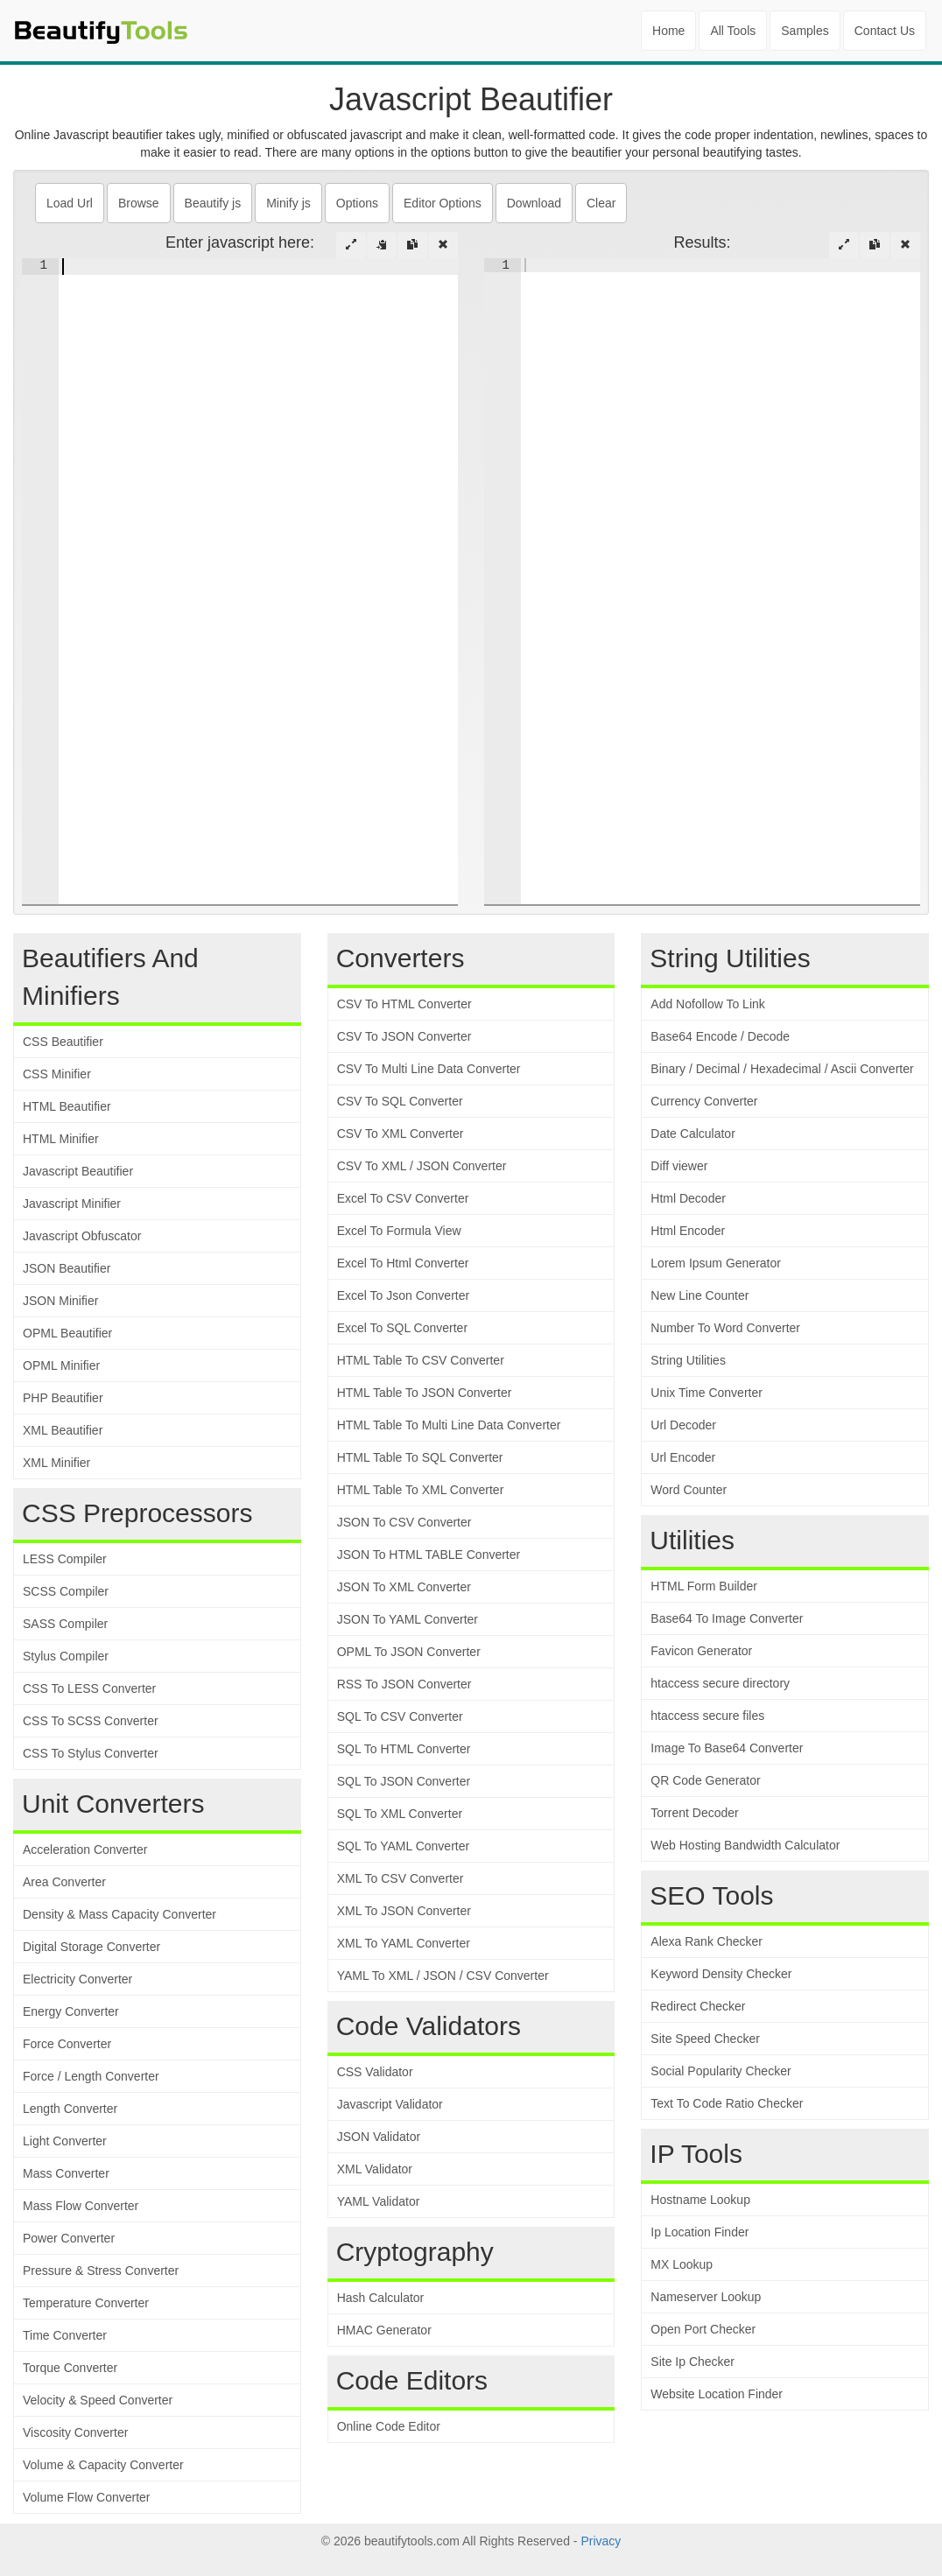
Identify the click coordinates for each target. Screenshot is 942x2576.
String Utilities (688, 1360)
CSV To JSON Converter (404, 1036)
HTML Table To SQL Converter (420, 1457)
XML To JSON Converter (404, 1911)
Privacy (600, 2541)
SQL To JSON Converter (404, 1781)
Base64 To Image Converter (726, 1618)
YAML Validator (378, 2201)
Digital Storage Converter (91, 1947)
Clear (601, 203)
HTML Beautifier (67, 1106)
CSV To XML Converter (400, 1134)
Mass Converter (66, 2173)
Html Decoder (688, 1198)
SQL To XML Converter (399, 1814)
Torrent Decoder (694, 1813)
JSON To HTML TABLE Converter (429, 1555)
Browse (138, 203)
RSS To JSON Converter (404, 1684)
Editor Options (443, 203)
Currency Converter (703, 1101)
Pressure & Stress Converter (101, 2271)
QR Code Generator (705, 1780)
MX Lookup (681, 2264)
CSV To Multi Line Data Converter (429, 1069)
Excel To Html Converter (403, 1263)
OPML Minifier (61, 1365)
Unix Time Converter (706, 1393)
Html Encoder (687, 1231)
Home (668, 31)
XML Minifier (56, 1463)
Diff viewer (678, 1166)
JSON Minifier (60, 1301)
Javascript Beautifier (78, 1171)
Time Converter (65, 2335)
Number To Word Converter (725, 1328)
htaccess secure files (707, 1716)
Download (534, 203)
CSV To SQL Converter (400, 1101)
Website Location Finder (716, 2394)
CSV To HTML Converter (404, 1004)
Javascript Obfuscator (82, 1236)
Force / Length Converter (91, 2076)
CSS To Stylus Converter (90, 1753)
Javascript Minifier (72, 1204)
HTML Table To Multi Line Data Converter (449, 1425)
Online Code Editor (388, 2426)
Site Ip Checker (692, 2362)
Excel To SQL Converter (402, 1328)
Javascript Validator (390, 2104)
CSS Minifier (57, 1074)
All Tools (733, 31)
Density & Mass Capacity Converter (119, 1914)
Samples (804, 31)
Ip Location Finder (699, 2232)
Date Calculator (692, 1134)
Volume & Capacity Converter (103, 2465)
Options (357, 203)
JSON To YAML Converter (407, 1619)
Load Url (69, 203)
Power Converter (69, 2238)
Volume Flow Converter (87, 2497)
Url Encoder (682, 1457)
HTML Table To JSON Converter (424, 1393)
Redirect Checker (697, 2006)
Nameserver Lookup (705, 2297)
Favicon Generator (701, 1651)
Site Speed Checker (705, 2039)
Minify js (288, 203)
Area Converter (64, 1882)
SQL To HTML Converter (404, 1749)
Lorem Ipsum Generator (715, 1263)
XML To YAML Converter (403, 1943)
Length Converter (70, 2109)
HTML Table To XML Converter (420, 1490)
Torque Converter (70, 2368)
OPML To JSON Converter (409, 1652)
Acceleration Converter (85, 1850)
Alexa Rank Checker (706, 1941)
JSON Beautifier (66, 1268)
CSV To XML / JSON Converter (422, 1166)
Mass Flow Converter (80, 2206)
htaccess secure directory (720, 1683)
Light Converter (65, 2141)
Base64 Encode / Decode (720, 1036)
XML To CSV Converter (400, 1878)
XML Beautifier (62, 1430)
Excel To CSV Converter (403, 1198)
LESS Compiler (65, 1559)
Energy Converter (71, 2011)
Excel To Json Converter (403, 1295)
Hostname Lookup (700, 2200)
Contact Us (884, 31)
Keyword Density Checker (720, 1974)
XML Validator (374, 2169)
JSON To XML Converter (404, 1587)
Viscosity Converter (75, 2432)
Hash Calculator (381, 2298)
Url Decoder (683, 1425)
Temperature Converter (86, 2303)
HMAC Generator (384, 2330)
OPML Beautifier (67, 1333)
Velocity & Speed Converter (97, 2400)
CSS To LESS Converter (89, 1688)
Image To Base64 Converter (726, 1748)
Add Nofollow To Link (707, 1004)
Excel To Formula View (399, 1231)
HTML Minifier (61, 1139)
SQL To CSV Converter (400, 1716)
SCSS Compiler (66, 1591)
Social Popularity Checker (720, 2071)
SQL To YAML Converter (403, 1846)
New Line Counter (699, 1295)
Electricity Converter (77, 1979)
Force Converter (67, 2044)
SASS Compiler (65, 1624)
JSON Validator (378, 2137)
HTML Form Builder (703, 1586)
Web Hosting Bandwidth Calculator (745, 1845)
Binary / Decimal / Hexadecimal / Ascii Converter (781, 1069)
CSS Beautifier (63, 1042)
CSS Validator (375, 2072)
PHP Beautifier (63, 1398)
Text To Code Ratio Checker (726, 2103)
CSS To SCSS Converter (90, 1721)
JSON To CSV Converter (404, 1522)
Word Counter (688, 1490)
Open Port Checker (703, 2329)
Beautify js (213, 203)
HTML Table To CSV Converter (420, 1360)
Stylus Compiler (66, 1656)
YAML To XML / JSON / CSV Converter (443, 1976)
